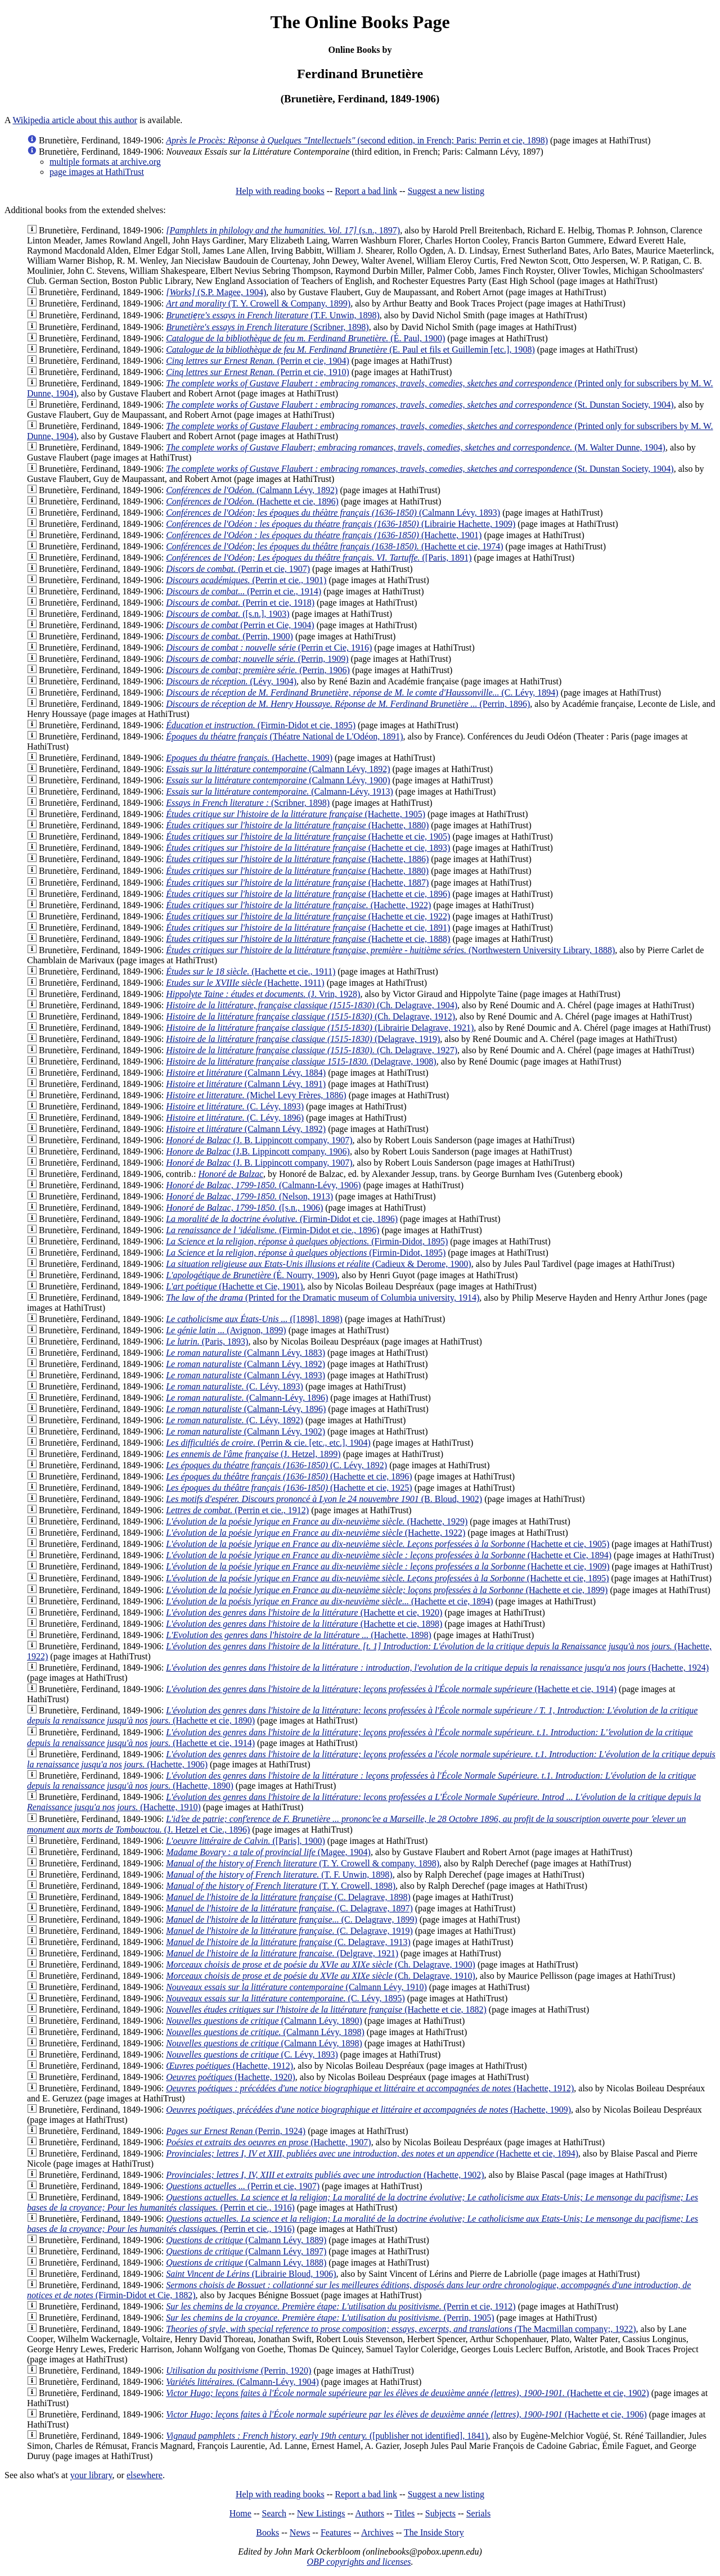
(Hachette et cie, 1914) (391, 1689)
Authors (369, 2513)
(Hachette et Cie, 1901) (234, 1286)
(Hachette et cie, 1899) (387, 1590)
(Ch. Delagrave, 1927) (311, 1050)
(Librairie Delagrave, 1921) (320, 1027)
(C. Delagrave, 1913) (288, 1942)
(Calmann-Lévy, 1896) (247, 1397)
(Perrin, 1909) (257, 659)
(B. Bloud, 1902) (324, 1499)
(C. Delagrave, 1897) (289, 1908)
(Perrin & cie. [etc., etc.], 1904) (268, 1442)
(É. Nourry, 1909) (251, 1275)
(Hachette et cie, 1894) (329, 1601)
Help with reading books (280, 191)
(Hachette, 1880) (297, 825)
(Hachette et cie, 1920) (304, 1612)
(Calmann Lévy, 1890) (264, 2020)
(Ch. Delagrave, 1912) (310, 1016)
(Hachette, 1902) (325, 2175)
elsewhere (145, 2475)
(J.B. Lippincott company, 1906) (258, 1151)
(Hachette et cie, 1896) (252, 501)
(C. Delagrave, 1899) (291, 1919)
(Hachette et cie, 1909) (387, 1566)
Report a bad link (366, 191)
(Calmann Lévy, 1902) (245, 1431)
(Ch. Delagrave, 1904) (311, 1005)
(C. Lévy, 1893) (234, 1386)
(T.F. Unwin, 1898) (273, 315)
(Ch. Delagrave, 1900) (320, 1964)
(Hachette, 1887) (297, 882)
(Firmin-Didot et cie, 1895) (261, 725)
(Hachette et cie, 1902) (407, 2393)
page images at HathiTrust (97, 172)
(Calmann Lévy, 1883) (245, 1352)
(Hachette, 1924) (437, 1667)
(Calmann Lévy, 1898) (265, 2032)
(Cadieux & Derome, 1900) (318, 1264)
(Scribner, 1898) (267, 327)
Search (274, 2513)
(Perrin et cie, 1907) (238, 569)
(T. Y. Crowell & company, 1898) (302, 1863)
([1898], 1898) (254, 1319)
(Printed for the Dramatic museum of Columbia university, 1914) (322, 1297)
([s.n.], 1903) (228, 614)
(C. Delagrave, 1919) (289, 1931)
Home (240, 2513)
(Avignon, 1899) (226, 1330)
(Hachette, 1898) (298, 1635)
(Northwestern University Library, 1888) (390, 950)
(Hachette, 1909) (249, 758)
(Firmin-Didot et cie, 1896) (282, 1219)
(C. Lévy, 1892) (276, 1465)
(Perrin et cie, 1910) (257, 372)
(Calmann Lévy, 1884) (246, 1072)
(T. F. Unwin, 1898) (279, 1874)
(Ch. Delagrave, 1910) (320, 1976)
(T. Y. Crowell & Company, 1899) (258, 303)
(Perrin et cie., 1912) (237, 1510)
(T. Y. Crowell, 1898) (280, 1886)
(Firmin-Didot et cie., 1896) (272, 1230)
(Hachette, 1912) (229, 2065)
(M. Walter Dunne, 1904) (415, 447)
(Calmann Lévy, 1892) (246, 1129)
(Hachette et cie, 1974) (334, 546)
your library (91, 2475)
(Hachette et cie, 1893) (308, 847)
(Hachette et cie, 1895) (387, 1578)
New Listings (321, 2513)
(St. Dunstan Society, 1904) (419, 404)
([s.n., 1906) (244, 1207)
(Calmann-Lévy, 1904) (242, 2381)
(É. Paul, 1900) (305, 338)
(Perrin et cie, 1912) (341, 2306)
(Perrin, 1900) (229, 636)
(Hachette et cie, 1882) (326, 2009)
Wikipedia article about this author (74, 120)
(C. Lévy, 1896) (235, 1117)
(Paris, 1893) (207, 1341)
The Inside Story (434, 2532)
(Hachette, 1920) (230, 2077)
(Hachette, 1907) (268, 2142)
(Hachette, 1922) (298, 905)
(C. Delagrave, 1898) (288, 1897)
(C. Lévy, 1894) (362, 692)
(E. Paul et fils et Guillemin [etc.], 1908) (350, 349)
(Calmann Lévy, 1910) (296, 1987)
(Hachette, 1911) (245, 982)
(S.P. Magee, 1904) (216, 292)
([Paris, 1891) (318, 557)
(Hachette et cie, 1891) (308, 927)
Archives (377, 2532)
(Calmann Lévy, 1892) (252, 490)
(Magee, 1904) (268, 1852)
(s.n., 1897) (283, 230)
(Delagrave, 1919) (303, 1039)
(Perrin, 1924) (235, 2131)
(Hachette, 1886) (297, 859)
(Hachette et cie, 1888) (308, 939)
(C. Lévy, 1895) (285, 1998)
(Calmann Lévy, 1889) (246, 2240)
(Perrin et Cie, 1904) (240, 625)
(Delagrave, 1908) (301, 1061)
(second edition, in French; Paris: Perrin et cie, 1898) (357, 140)
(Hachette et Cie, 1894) (388, 1555)
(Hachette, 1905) (295, 814)
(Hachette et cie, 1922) (308, 916)
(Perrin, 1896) (348, 704)
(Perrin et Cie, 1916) (269, 647)
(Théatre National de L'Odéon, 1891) (284, 736)
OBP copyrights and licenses (359, 2561)
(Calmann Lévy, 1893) (333, 512)
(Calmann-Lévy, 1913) (279, 791)
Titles (404, 2513)
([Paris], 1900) (245, 1841)
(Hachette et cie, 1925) (289, 1487)
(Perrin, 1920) (238, 2370)
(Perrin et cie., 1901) (246, 580)
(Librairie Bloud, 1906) (251, 2274)
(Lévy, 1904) (231, 681)
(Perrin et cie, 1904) (257, 361)
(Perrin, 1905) (330, 2317)
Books (267, 2532)
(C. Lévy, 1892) (234, 1420)
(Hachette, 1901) (324, 535)
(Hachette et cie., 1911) (250, 971)
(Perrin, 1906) (258, 670)
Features (336, 2532)
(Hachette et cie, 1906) (406, 2414)
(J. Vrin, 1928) (263, 994)
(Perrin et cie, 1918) (240, 602)
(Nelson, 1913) (249, 1196)
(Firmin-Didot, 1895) (307, 1241)
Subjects (440, 2513)
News (300, 2532)
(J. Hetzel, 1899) (253, 1454)
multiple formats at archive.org (105, 161)
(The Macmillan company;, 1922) (401, 2329)
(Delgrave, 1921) (282, 1953)
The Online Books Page (359, 22)
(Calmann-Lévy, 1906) (263, 1185)
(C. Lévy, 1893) (235, 1106)
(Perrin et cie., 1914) (243, 591)
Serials (478, 2513)
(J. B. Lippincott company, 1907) (259, 1140)
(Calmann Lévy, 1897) (246, 2251)
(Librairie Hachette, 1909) (340, 524)
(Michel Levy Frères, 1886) (256, 1095)
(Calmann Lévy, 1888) (246, 2262)
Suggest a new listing (446, 191)
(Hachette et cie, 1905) (308, 836)
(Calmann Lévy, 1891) (246, 1084)
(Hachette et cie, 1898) (304, 1623)
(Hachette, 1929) (316, 1521)
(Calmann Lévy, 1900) (278, 780)
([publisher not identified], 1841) (327, 2435)
